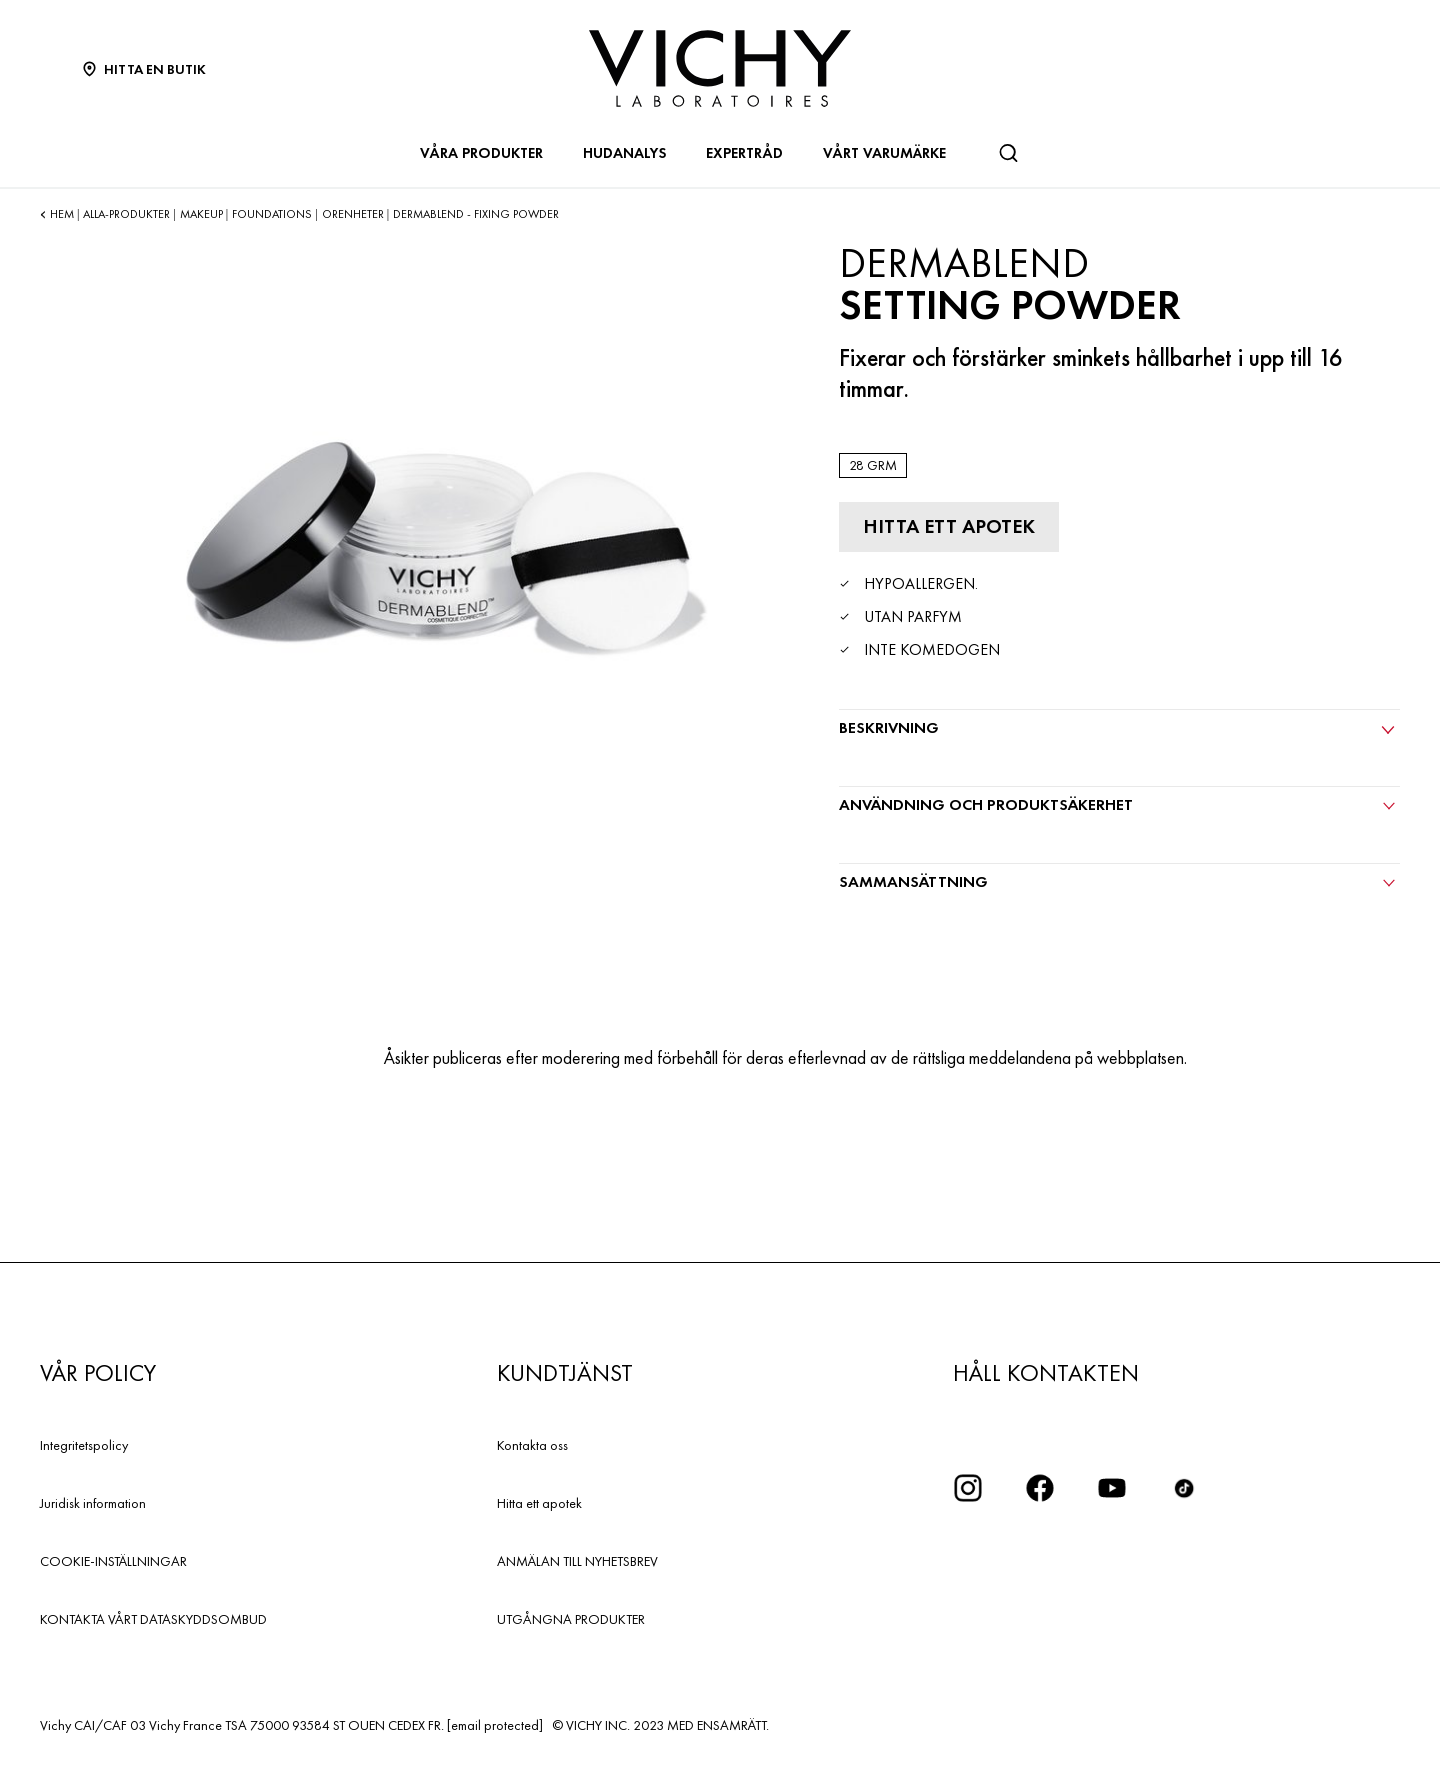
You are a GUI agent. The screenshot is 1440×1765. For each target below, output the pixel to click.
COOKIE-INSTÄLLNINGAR (113, 1561)
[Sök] (1008, 153)
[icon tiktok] (1184, 1488)
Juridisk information (93, 1503)
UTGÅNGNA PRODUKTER (571, 1619)
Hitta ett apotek (539, 1503)
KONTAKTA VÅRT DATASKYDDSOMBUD (153, 1619)
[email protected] (495, 1725)
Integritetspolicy (84, 1445)
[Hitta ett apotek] (949, 527)
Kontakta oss (532, 1445)
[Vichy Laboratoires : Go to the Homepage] (720, 68)
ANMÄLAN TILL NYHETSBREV (577, 1561)
